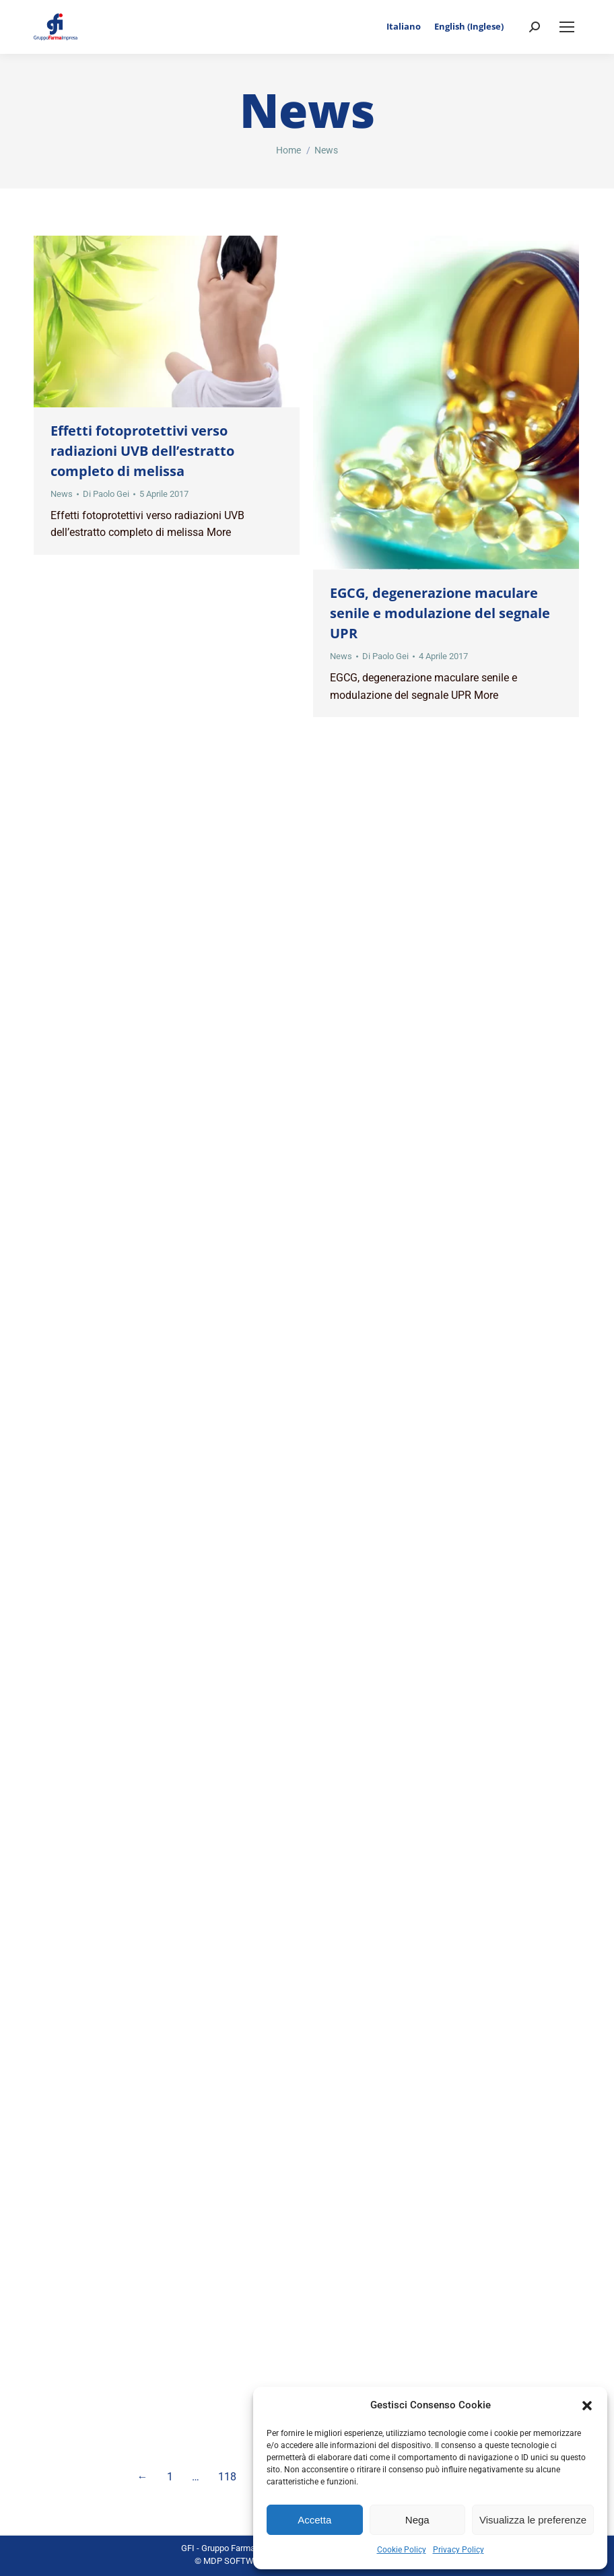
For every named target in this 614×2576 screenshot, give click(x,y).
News (61, 494)
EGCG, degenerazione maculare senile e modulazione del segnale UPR (440, 613)
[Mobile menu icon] (566, 26)
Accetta (314, 2520)
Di (106, 494)
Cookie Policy (401, 2549)
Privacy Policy (458, 2549)
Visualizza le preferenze (532, 2520)
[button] (587, 2405)
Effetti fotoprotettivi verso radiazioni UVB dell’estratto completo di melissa (142, 450)
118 (227, 2476)
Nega (417, 2520)
